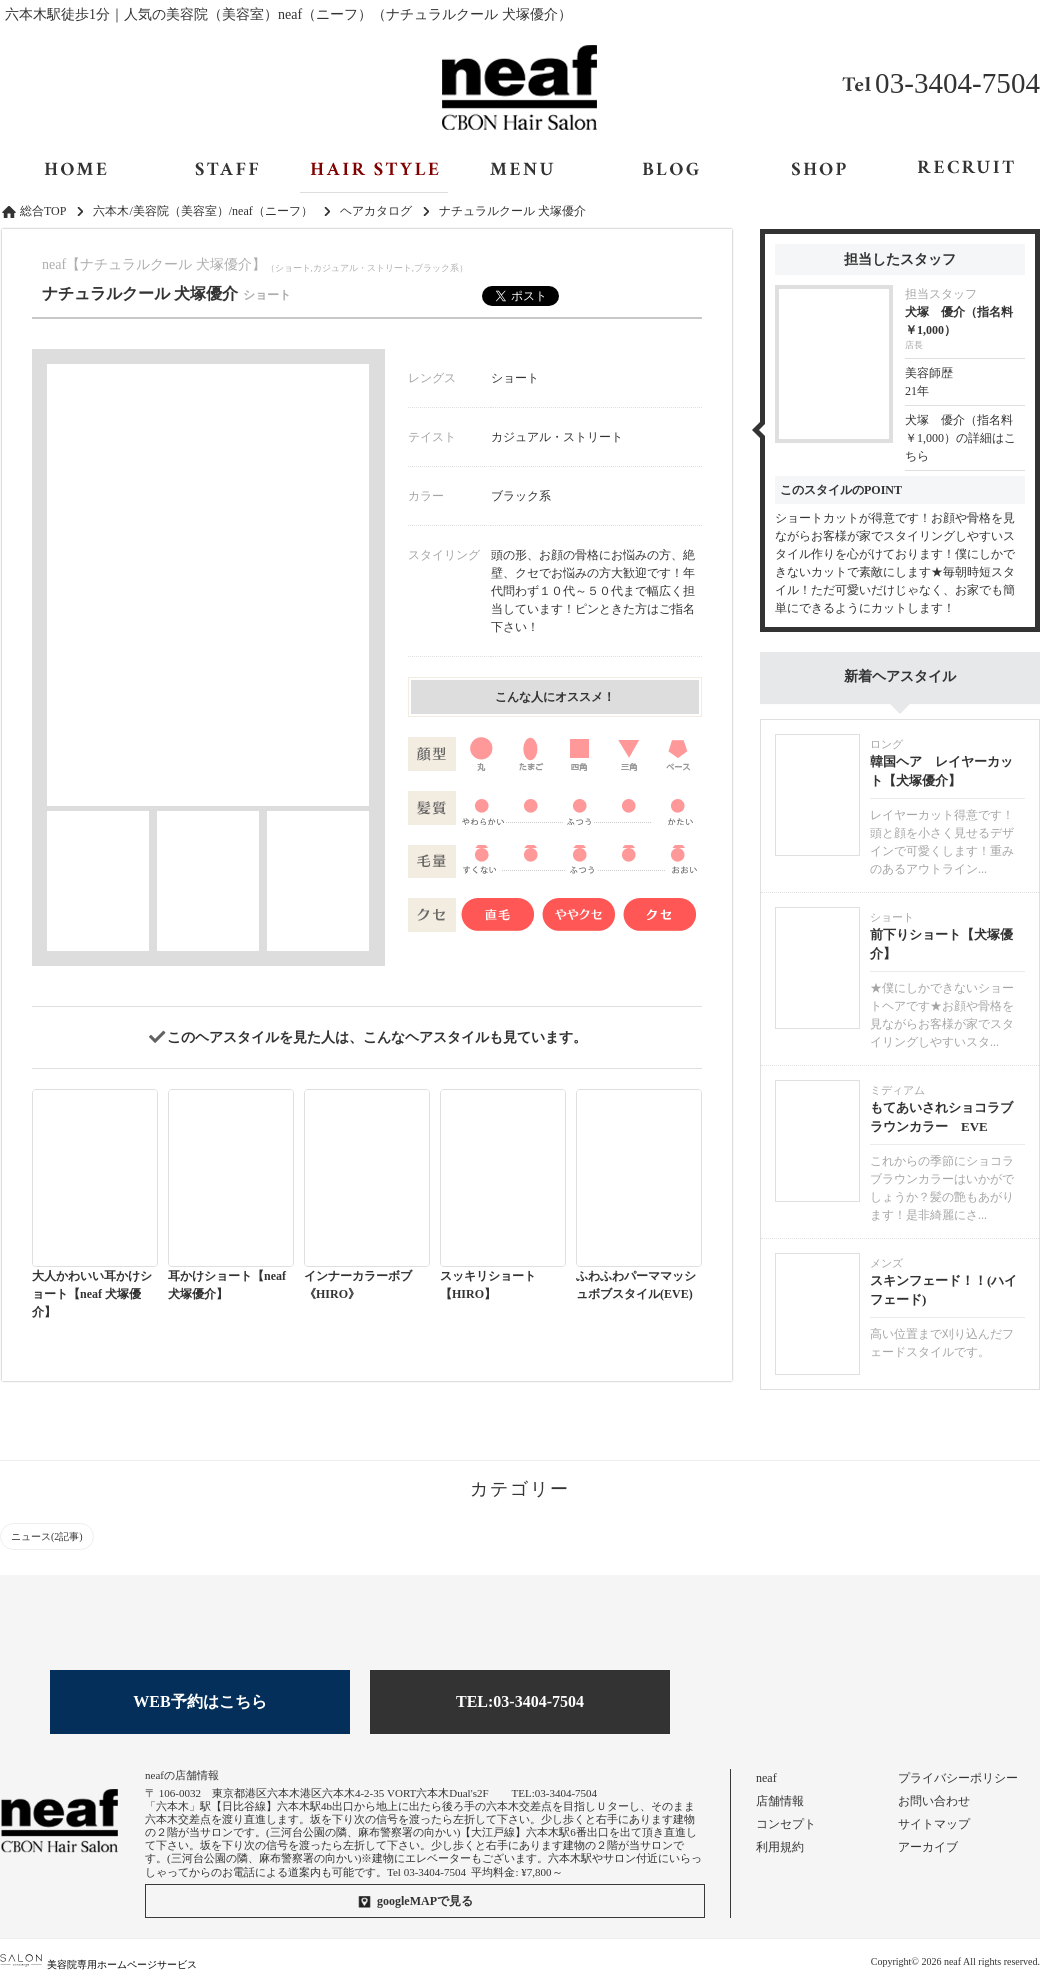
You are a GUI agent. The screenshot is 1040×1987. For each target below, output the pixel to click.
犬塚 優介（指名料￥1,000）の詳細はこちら (960, 438)
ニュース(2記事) (47, 1536)
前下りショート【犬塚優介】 (941, 944)
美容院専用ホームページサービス (98, 1964)
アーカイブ (928, 1847)
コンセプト (786, 1824)
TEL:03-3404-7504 (520, 1701)
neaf (766, 1778)
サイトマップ (934, 1824)
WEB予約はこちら (199, 1701)
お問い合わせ (934, 1801)
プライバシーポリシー (958, 1778)
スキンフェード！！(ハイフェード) (943, 1290)
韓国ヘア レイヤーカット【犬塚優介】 (941, 771)
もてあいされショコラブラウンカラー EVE (941, 1117)
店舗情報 (780, 1801)
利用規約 (780, 1847)
